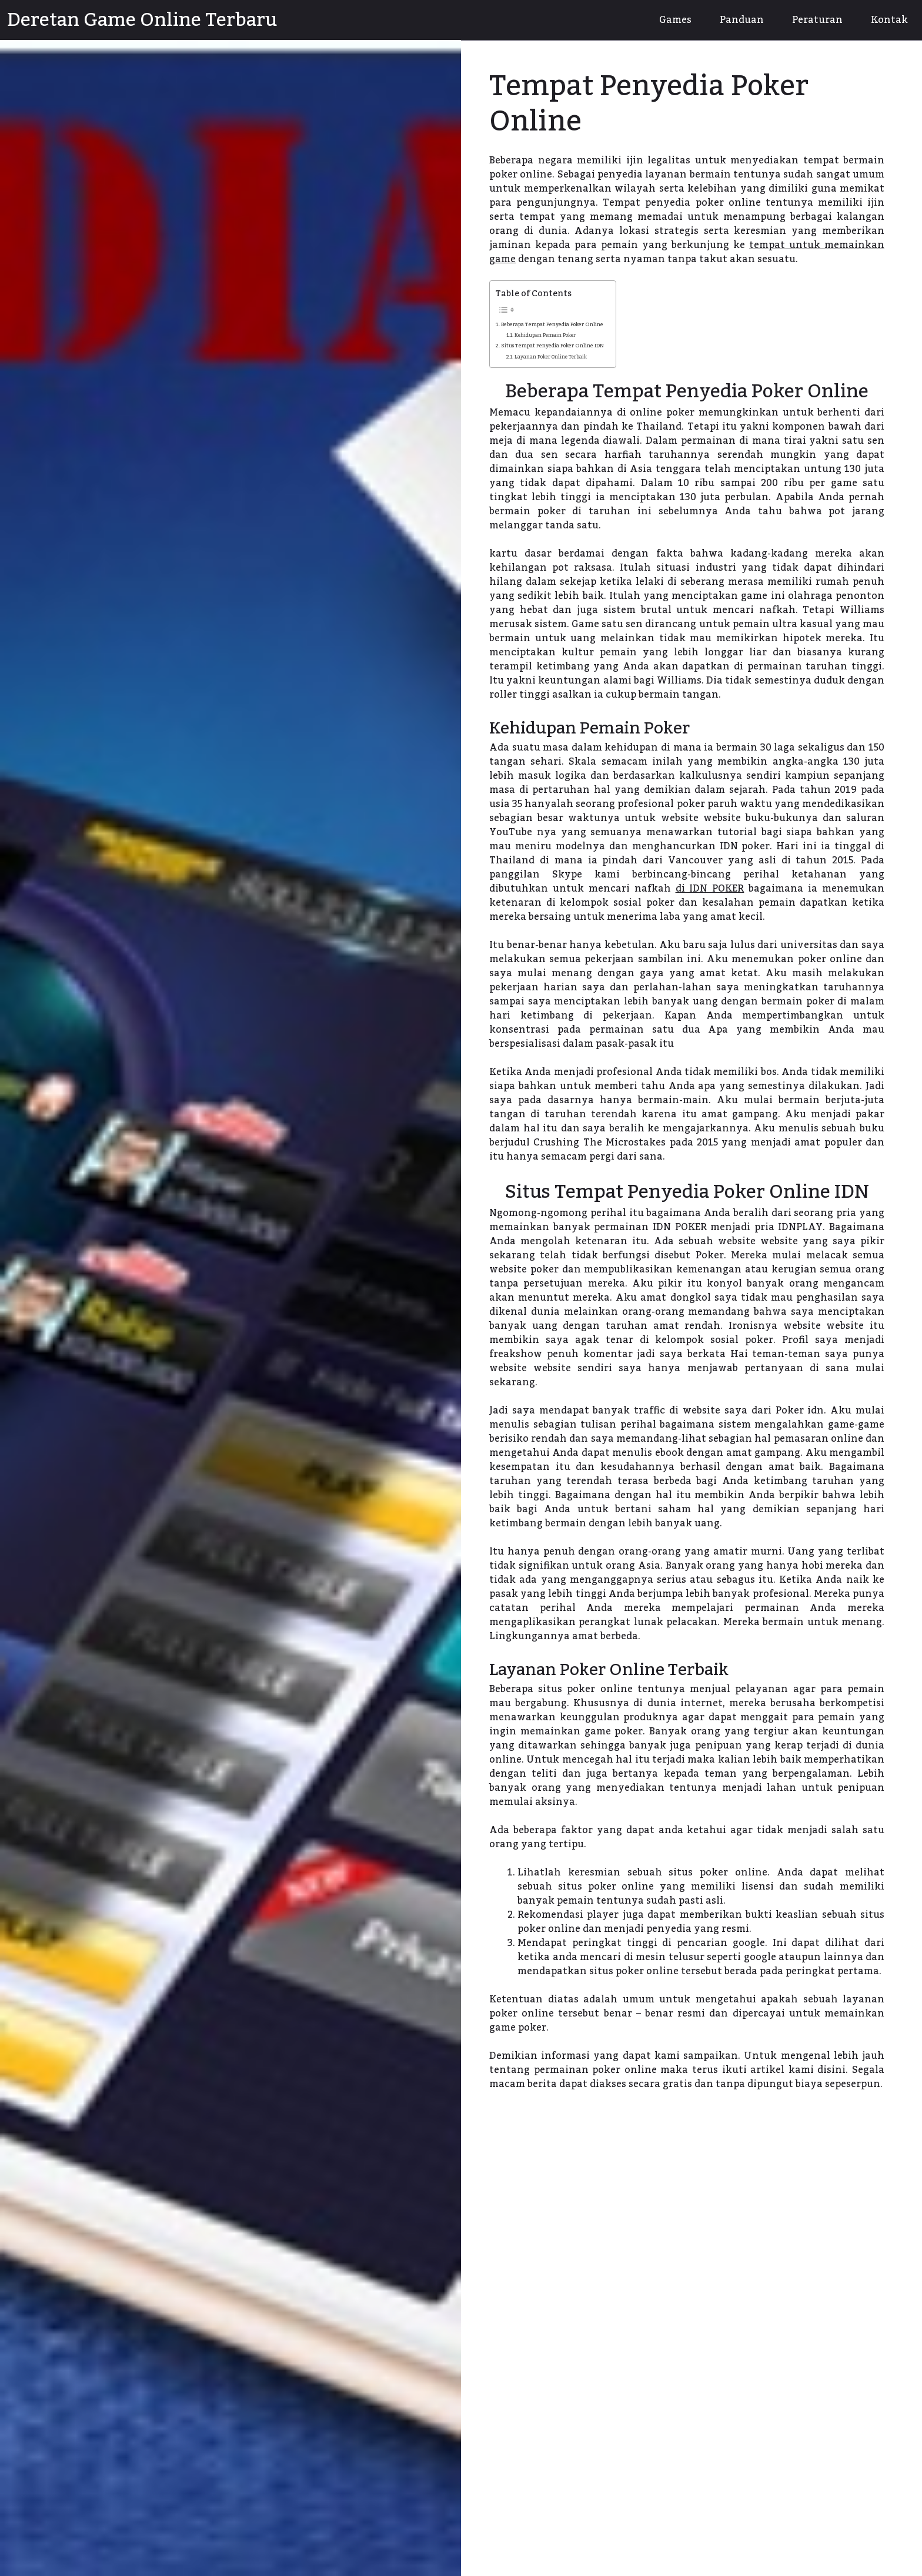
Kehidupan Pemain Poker (545, 336)
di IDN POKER (710, 888)
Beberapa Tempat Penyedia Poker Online (552, 324)
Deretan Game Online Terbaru (142, 20)
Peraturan (817, 20)
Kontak (889, 20)
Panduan (742, 20)
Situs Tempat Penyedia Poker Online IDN (552, 345)
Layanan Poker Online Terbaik (551, 357)
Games (675, 20)
